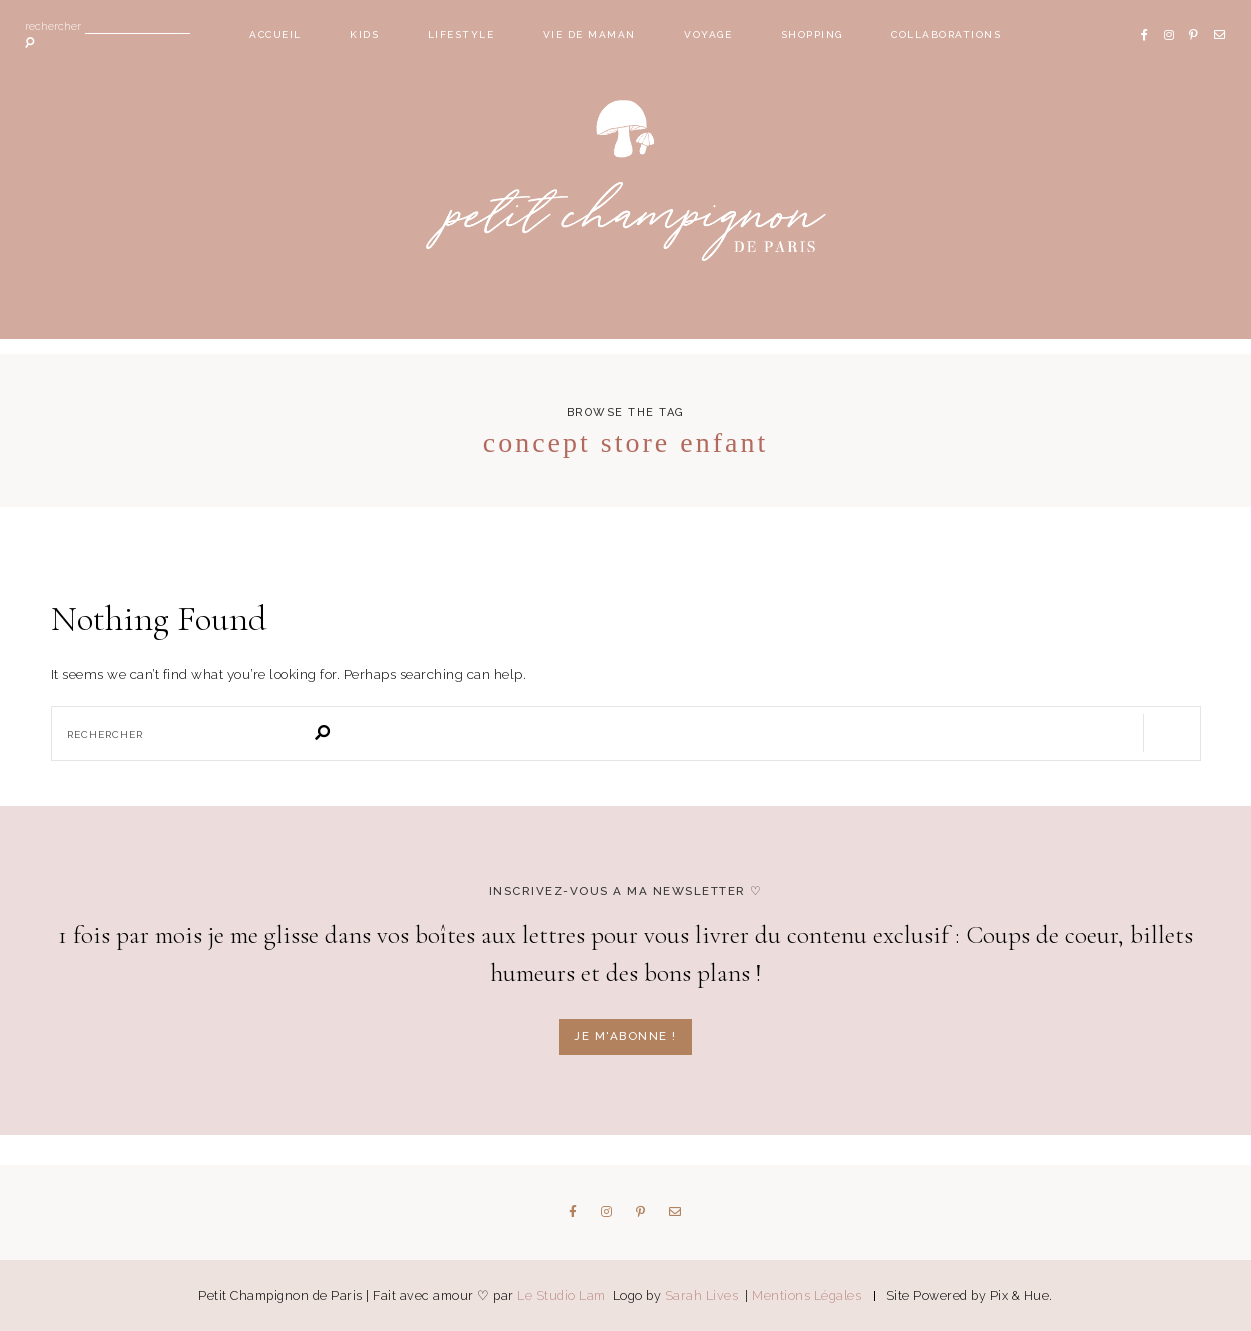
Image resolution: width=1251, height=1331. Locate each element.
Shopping (812, 34)
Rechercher (53, 27)
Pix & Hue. (1021, 1295)
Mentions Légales (806, 1295)
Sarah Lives (703, 1295)
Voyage (708, 34)
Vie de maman (589, 34)
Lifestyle (461, 34)
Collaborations (946, 34)
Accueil (275, 34)
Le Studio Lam (563, 1295)
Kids (364, 34)
